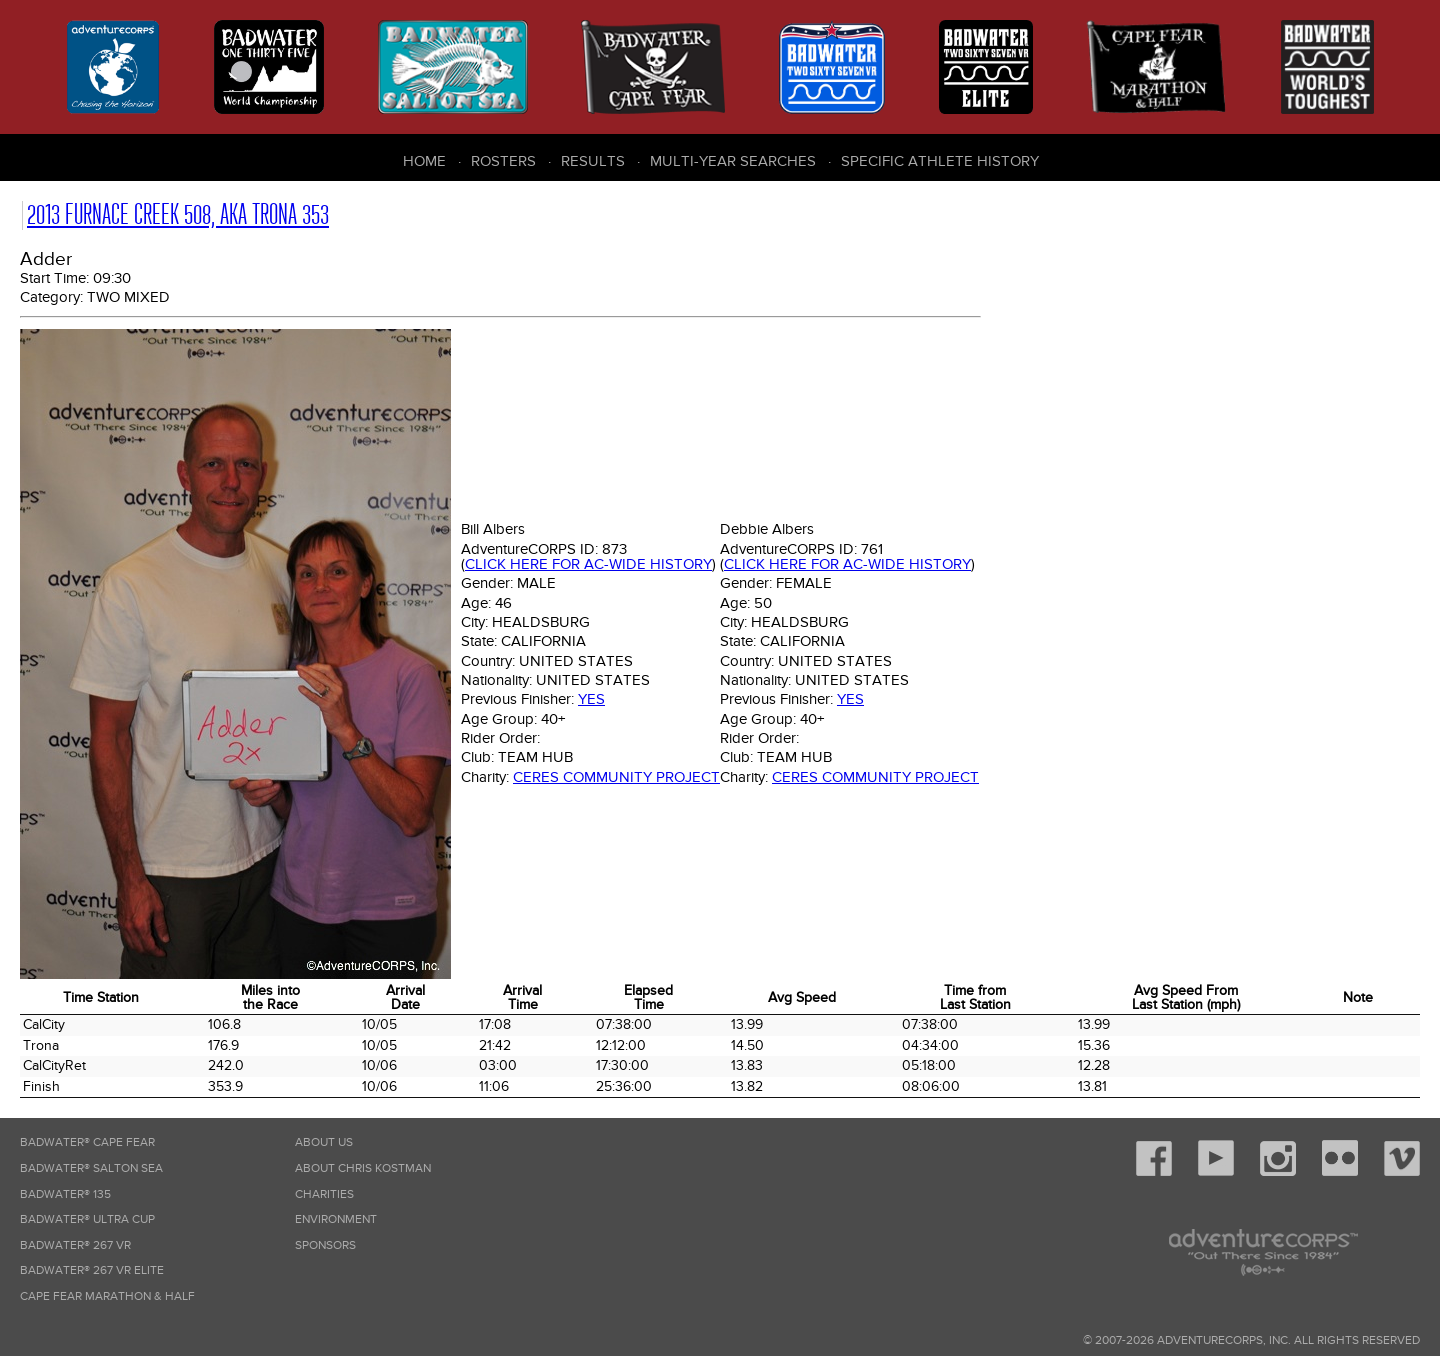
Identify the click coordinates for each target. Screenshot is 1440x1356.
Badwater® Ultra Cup (87, 1219)
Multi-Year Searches (733, 161)
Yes (591, 699)
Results (593, 161)
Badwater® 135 (65, 1194)
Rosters (503, 161)
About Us (324, 1142)
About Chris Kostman (363, 1168)
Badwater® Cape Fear (87, 1142)
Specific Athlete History (940, 161)
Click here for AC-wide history (588, 564)
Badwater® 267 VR (75, 1245)
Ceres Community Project (616, 777)
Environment (336, 1219)
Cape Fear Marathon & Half (107, 1296)
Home (424, 161)
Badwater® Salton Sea (91, 1168)
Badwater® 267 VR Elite (92, 1270)
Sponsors (325, 1245)
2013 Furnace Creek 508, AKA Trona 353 (178, 214)
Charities (324, 1194)
